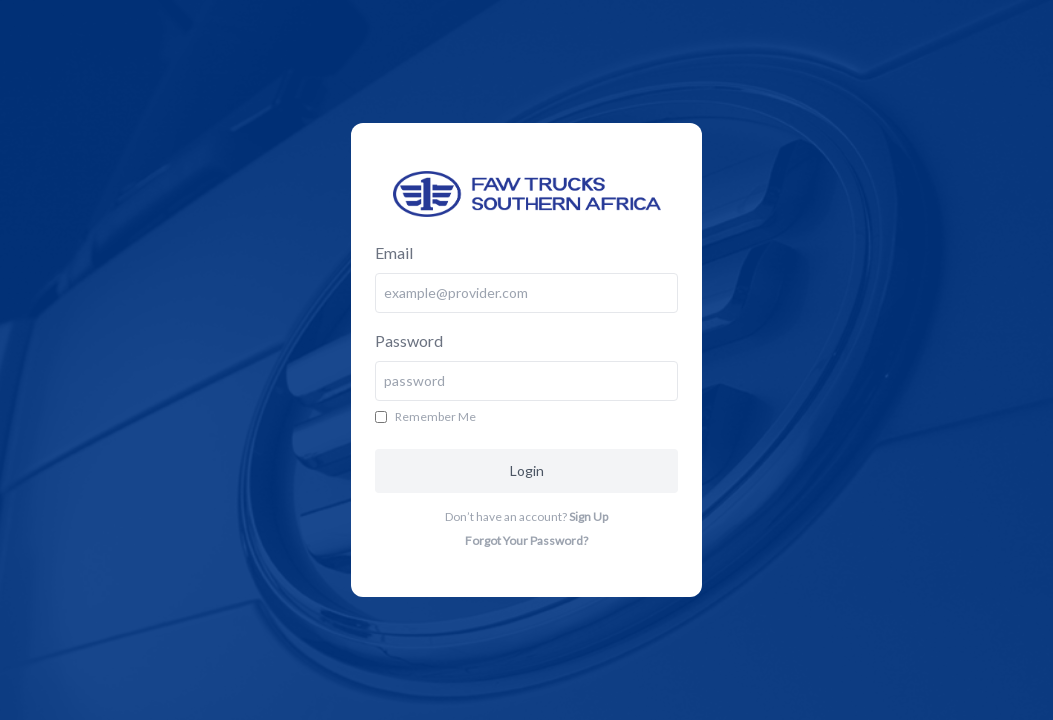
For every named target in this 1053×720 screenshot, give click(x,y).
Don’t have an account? (526, 516)
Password (409, 340)
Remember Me (435, 416)
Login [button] (527, 470)
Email (394, 252)
